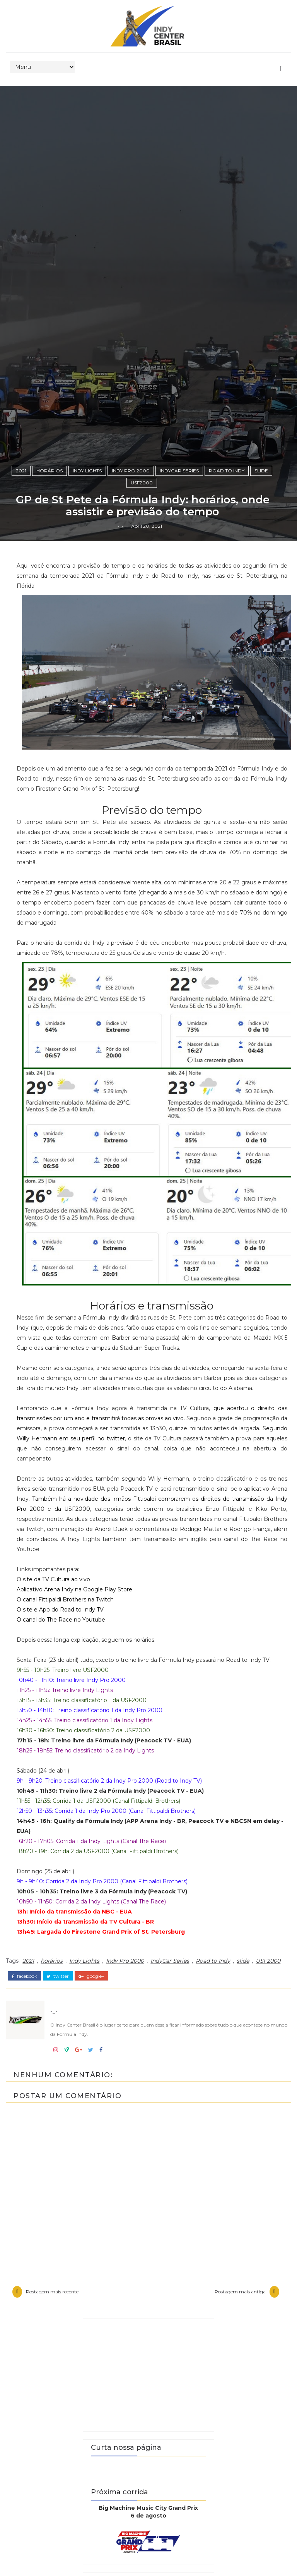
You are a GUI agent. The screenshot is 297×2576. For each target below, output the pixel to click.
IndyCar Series (179, 1533)
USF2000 (142, 1545)
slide (261, 1533)
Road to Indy (226, 1533)
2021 (21, 1533)
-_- (121, 1608)
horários (49, 1533)
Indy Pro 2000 (131, 1533)
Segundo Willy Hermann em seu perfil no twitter (135, 2509)
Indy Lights (87, 1533)
